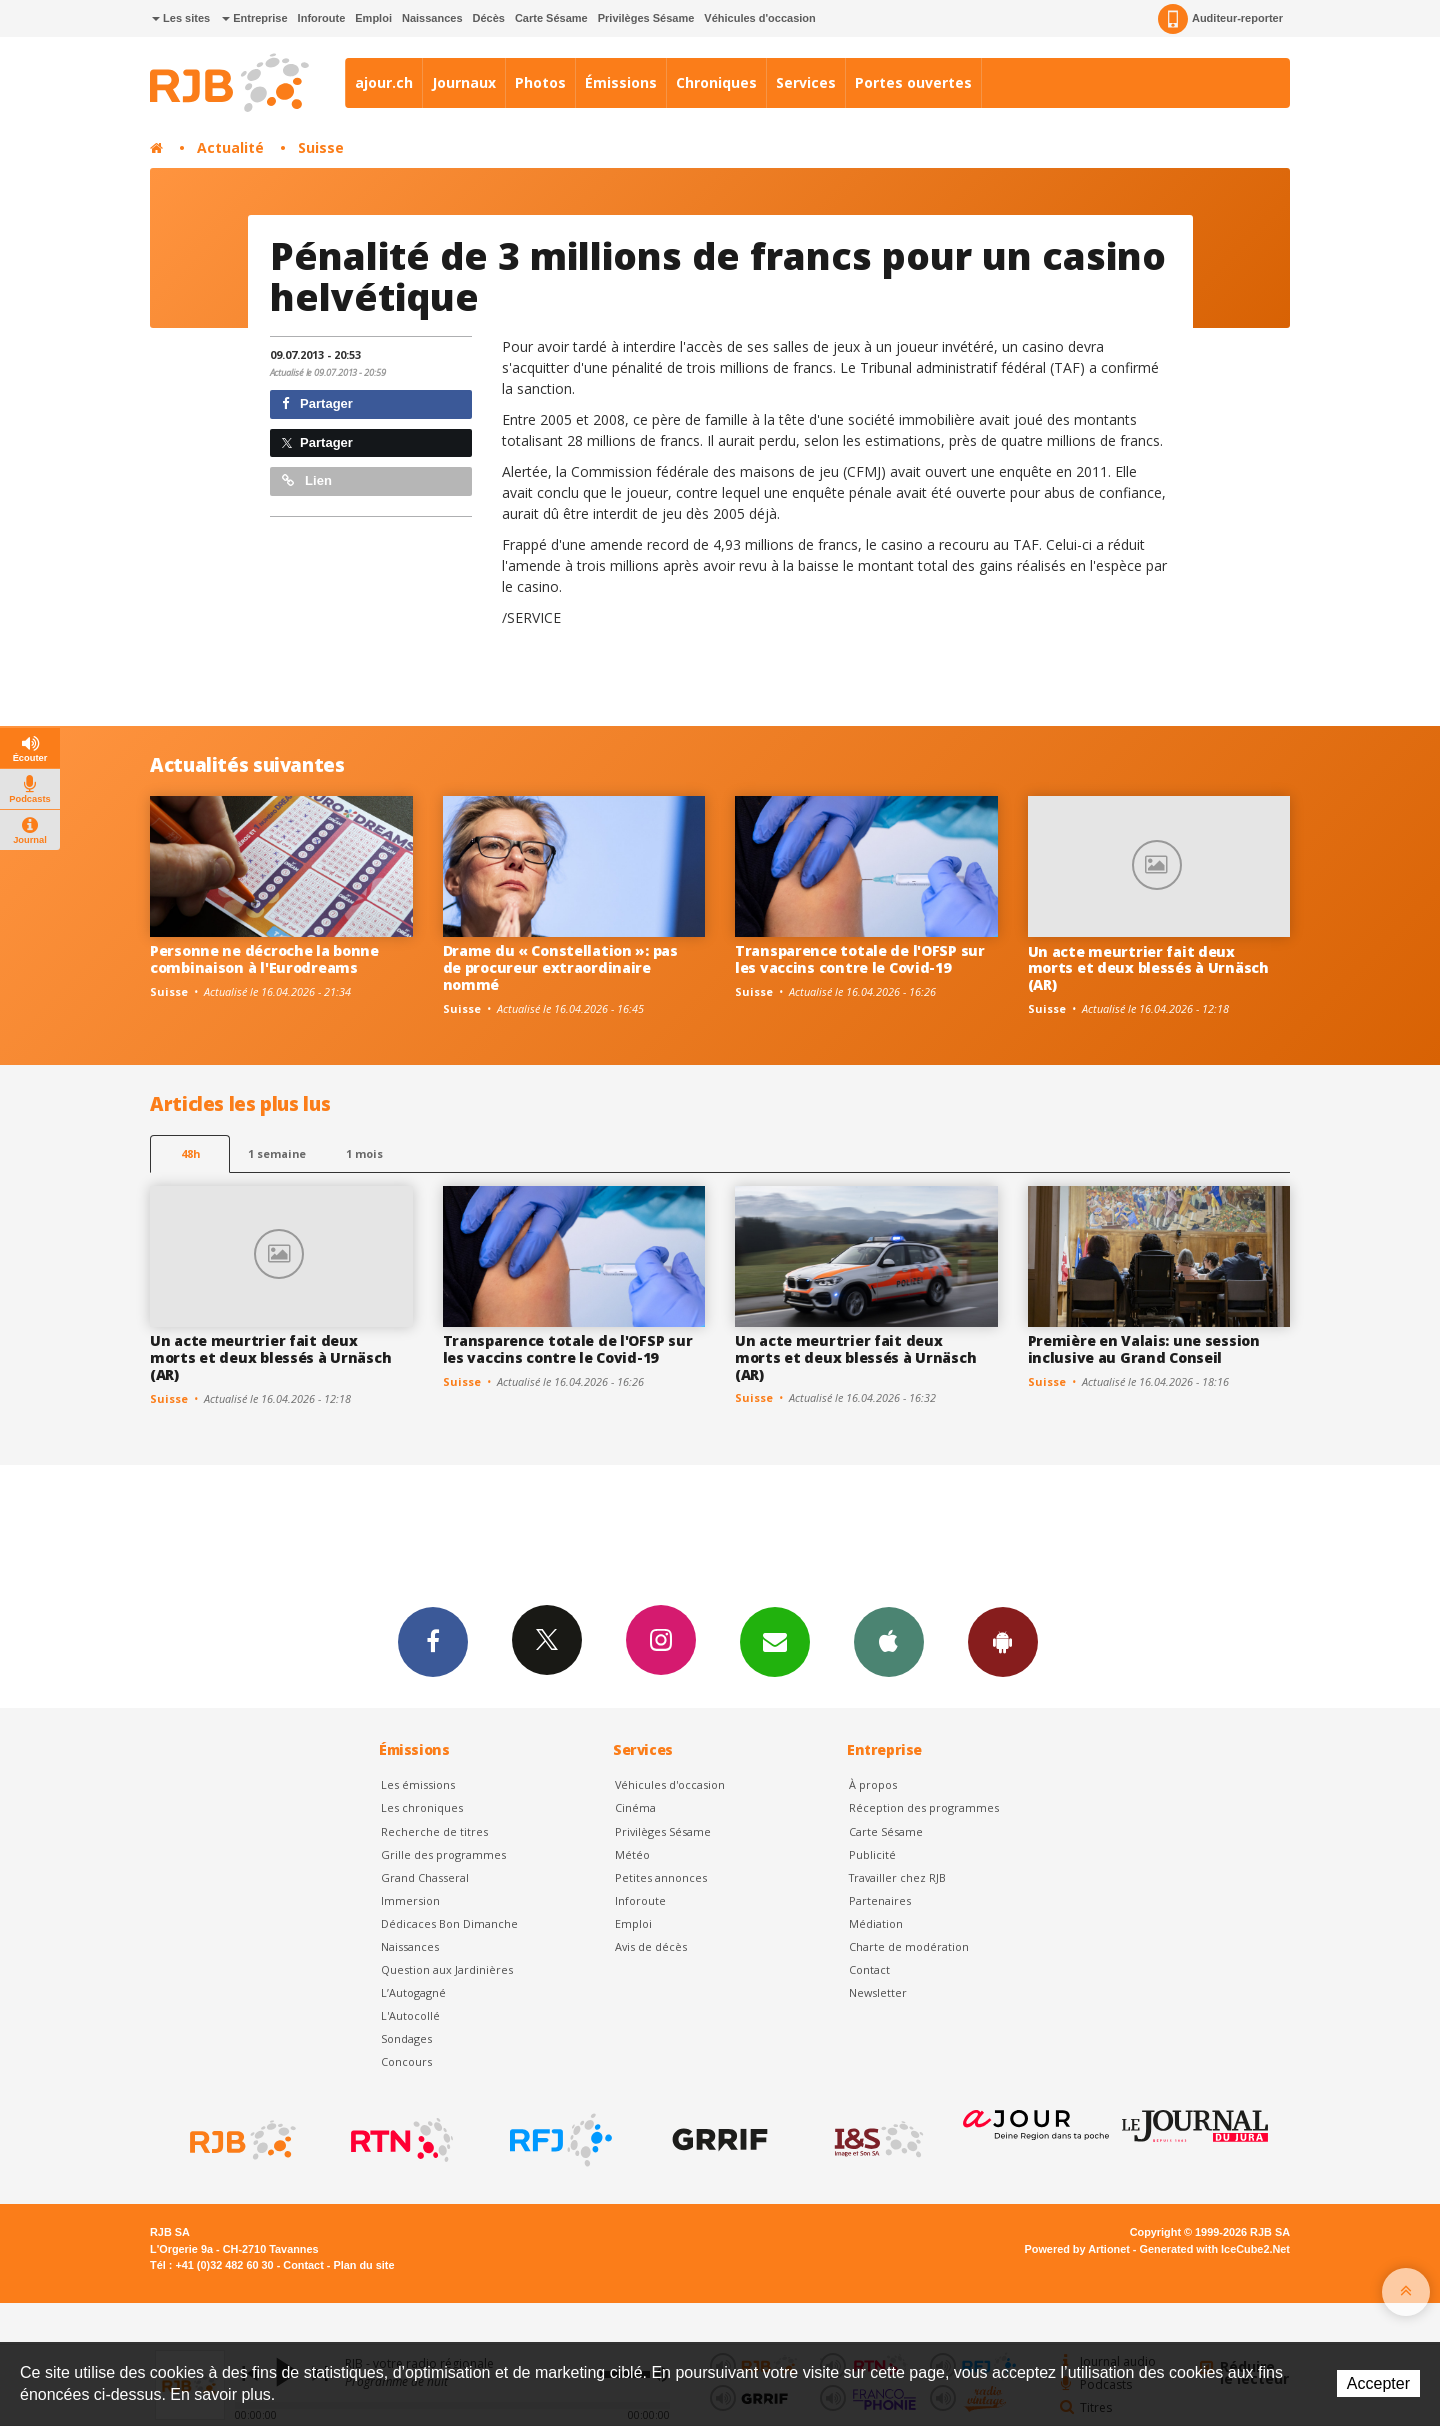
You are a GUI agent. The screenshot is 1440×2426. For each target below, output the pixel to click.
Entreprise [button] (254, 18)
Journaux (464, 82)
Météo (632, 1854)
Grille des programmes (443, 1854)
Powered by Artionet (1077, 2249)
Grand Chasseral (425, 1877)
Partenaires (880, 1900)
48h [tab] (190, 1153)
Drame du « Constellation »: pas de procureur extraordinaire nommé (560, 967)
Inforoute (322, 18)
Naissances (432, 18)
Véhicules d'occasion (759, 18)
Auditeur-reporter (1220, 19)
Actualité (230, 147)
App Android (1003, 1641)
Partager (317, 403)
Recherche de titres (434, 1831)
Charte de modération (909, 1946)
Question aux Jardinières (447, 1969)
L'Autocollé (410, 2015)
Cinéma (635, 1807)
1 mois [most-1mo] (364, 1153)
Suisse (321, 147)
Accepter (1378, 2383)
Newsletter (878, 1992)
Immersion (410, 1900)
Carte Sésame (551, 18)
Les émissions (418, 1784)
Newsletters (775, 1641)
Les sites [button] (181, 18)
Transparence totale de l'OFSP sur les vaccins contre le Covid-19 (860, 959)
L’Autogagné (413, 1992)
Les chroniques (422, 1807)
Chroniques (716, 82)
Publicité (872, 1854)
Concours (406, 2061)
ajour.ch (384, 82)
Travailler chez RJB (897, 1877)
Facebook (433, 1641)
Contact (869, 1969)
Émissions (621, 82)
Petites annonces (661, 1877)
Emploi (373, 18)
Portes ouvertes (913, 82)
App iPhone (889, 1641)
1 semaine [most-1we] (277, 1153)
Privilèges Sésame (646, 18)
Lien (307, 480)
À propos (873, 1784)
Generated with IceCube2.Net (1215, 2249)
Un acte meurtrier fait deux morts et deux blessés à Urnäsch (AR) (1148, 968)
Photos (540, 82)
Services (806, 82)
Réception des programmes (924, 1807)
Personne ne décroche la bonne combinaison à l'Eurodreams (264, 959)
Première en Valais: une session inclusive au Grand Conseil (1144, 1349)
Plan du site (363, 2265)
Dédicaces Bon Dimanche (449, 1923)
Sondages (406, 2038)
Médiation (876, 1923)
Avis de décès (651, 1946)
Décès (489, 18)
